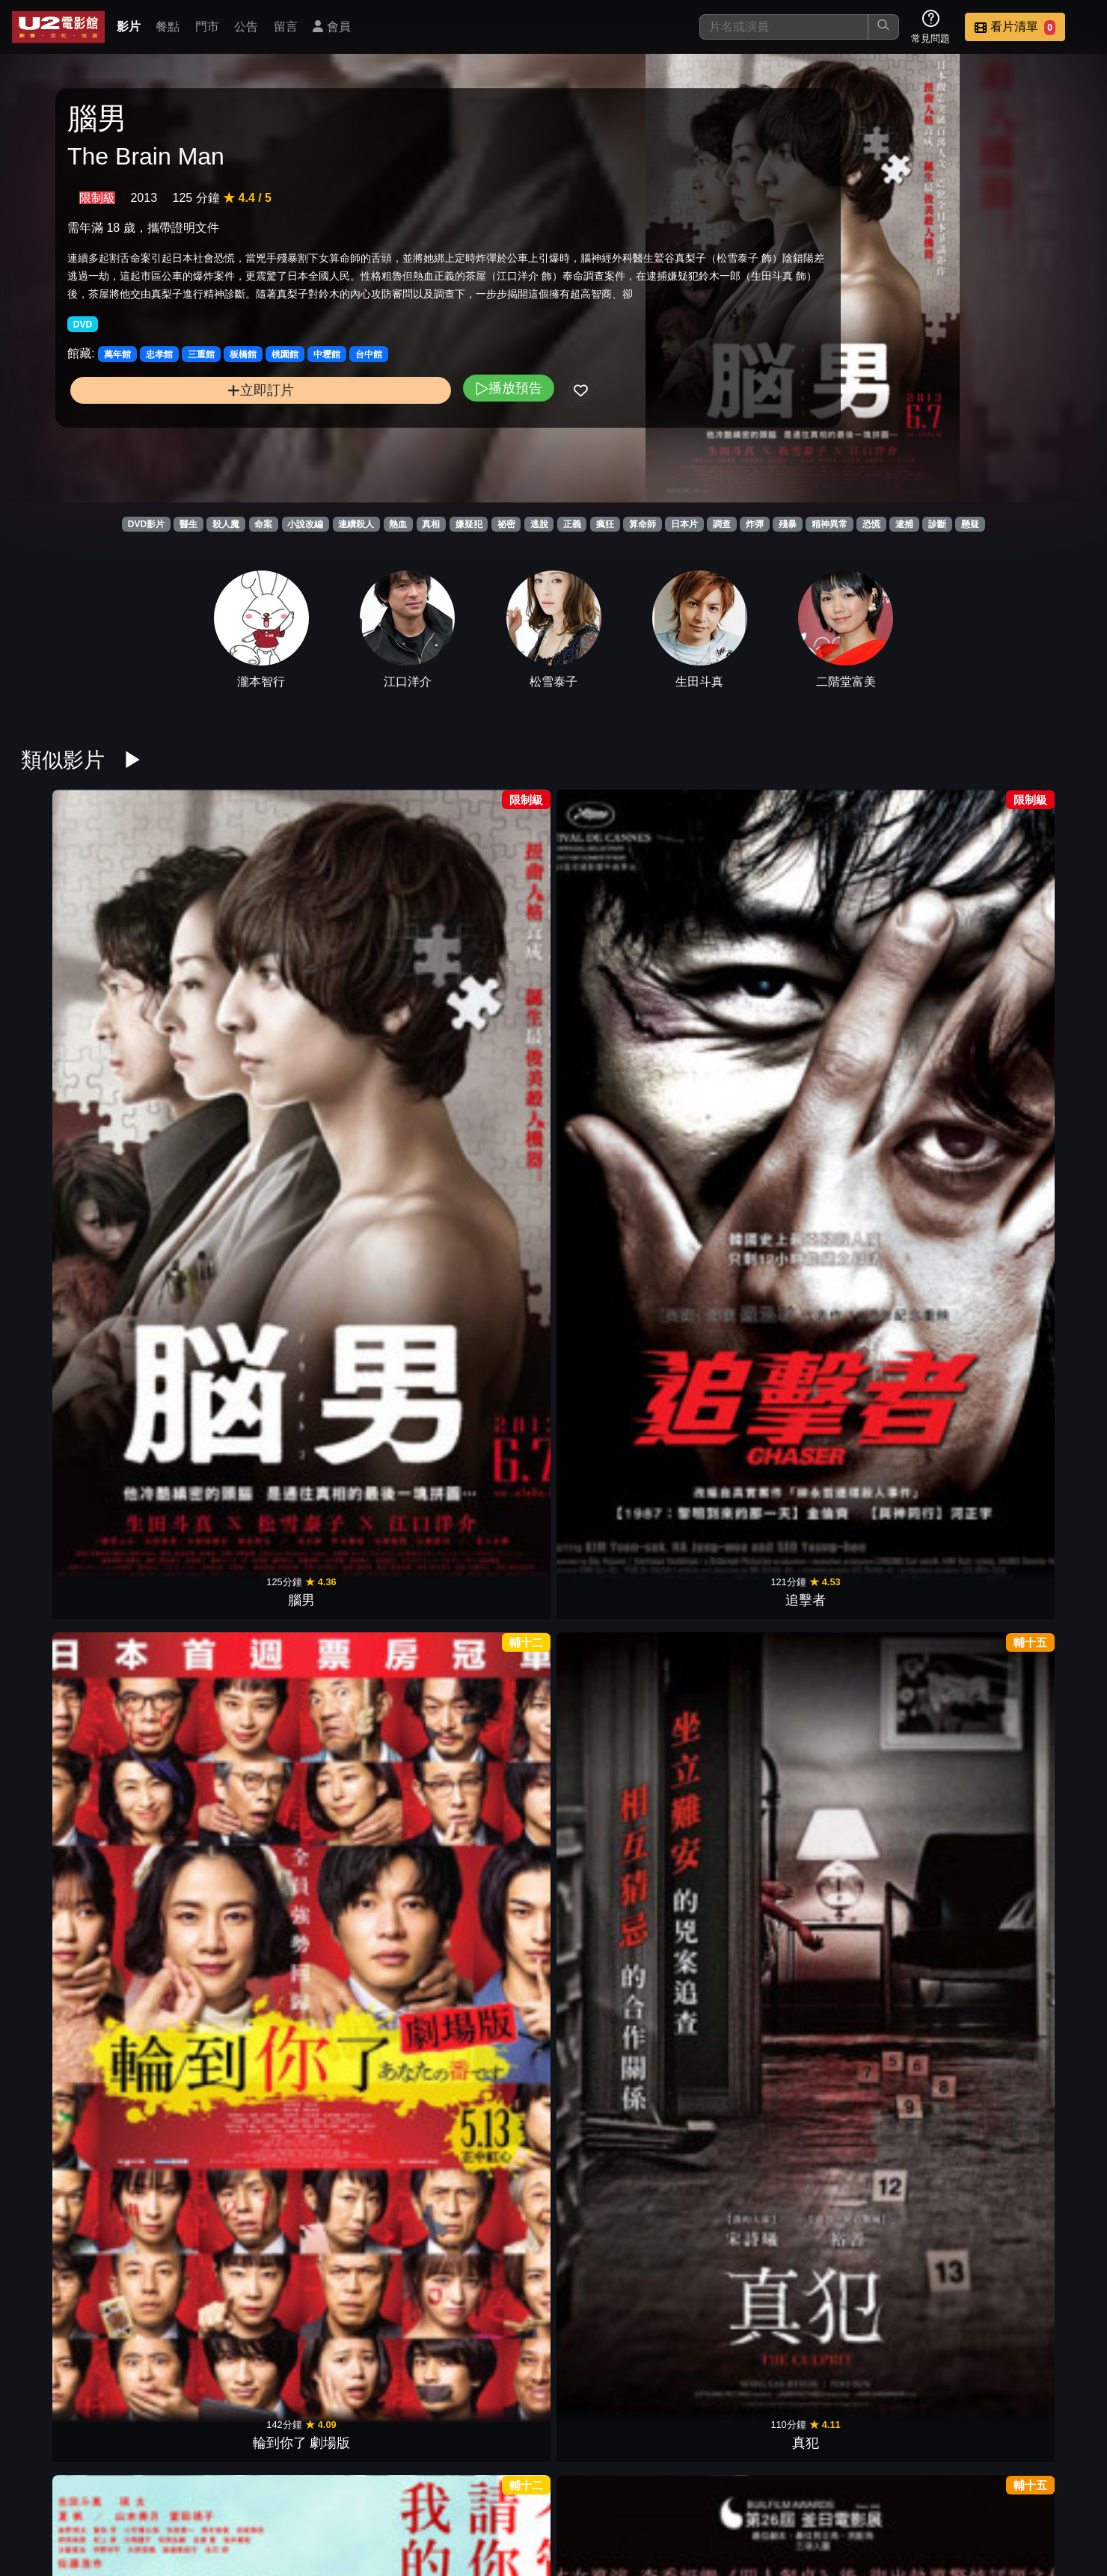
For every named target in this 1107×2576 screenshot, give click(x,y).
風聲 (756, 1215)
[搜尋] (783, 27)
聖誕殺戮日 (80, 1449)
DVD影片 (146, 524)
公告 (246, 26)
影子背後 (215, 1684)
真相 (431, 524)
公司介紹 (984, 2487)
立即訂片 (189, 440)
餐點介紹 (618, 2487)
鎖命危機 (892, 1684)
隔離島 (80, 2153)
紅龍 (1027, 2153)
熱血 (398, 524)
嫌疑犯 (469, 524)
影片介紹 (544, 2487)
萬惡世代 (80, 1684)
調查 (722, 524)
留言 (286, 26)
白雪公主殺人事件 (80, 1215)
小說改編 (305, 524)
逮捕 (904, 524)
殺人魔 (225, 524)
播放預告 (365, 438)
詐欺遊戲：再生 (1028, 1919)
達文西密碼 (1027, 1215)
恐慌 (871, 524)
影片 (129, 26)
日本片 (684, 524)
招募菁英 (911, 2487)
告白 (621, 1215)
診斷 (937, 524)
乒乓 (80, 1919)
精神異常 (829, 524)
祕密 (506, 524)
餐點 (168, 26)
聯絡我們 (838, 2487)
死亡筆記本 (486, 2153)
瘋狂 (605, 524)
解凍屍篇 (757, 981)
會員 (331, 26)
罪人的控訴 (621, 2388)
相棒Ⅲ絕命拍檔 (621, 1919)
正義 (572, 524)
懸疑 (970, 524)
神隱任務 (486, 2388)
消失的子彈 (215, 1215)
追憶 (756, 1449)
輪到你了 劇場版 (350, 981)
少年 (486, 1449)
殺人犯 (892, 1215)
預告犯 (351, 1919)
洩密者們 (215, 1919)
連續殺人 (356, 524)
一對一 (486, 1919)
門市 (207, 26)
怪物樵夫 (215, 1449)
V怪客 (892, 2153)
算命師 (642, 524)
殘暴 (788, 524)
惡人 (486, 1215)
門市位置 (691, 2487)
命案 (263, 524)
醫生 (188, 524)
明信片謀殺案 (350, 1684)
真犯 (486, 981)
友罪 (621, 981)
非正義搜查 (1027, 981)
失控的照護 (350, 1449)
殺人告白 (892, 1919)
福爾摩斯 (215, 2153)
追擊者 (215, 981)
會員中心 (1058, 2487)
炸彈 (755, 524)
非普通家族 (892, 1449)
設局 (892, 981)
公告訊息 (764, 2487)
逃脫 (539, 524)
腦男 (80, 981)
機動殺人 (621, 2153)
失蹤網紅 (1028, 1684)
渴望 (756, 1919)
